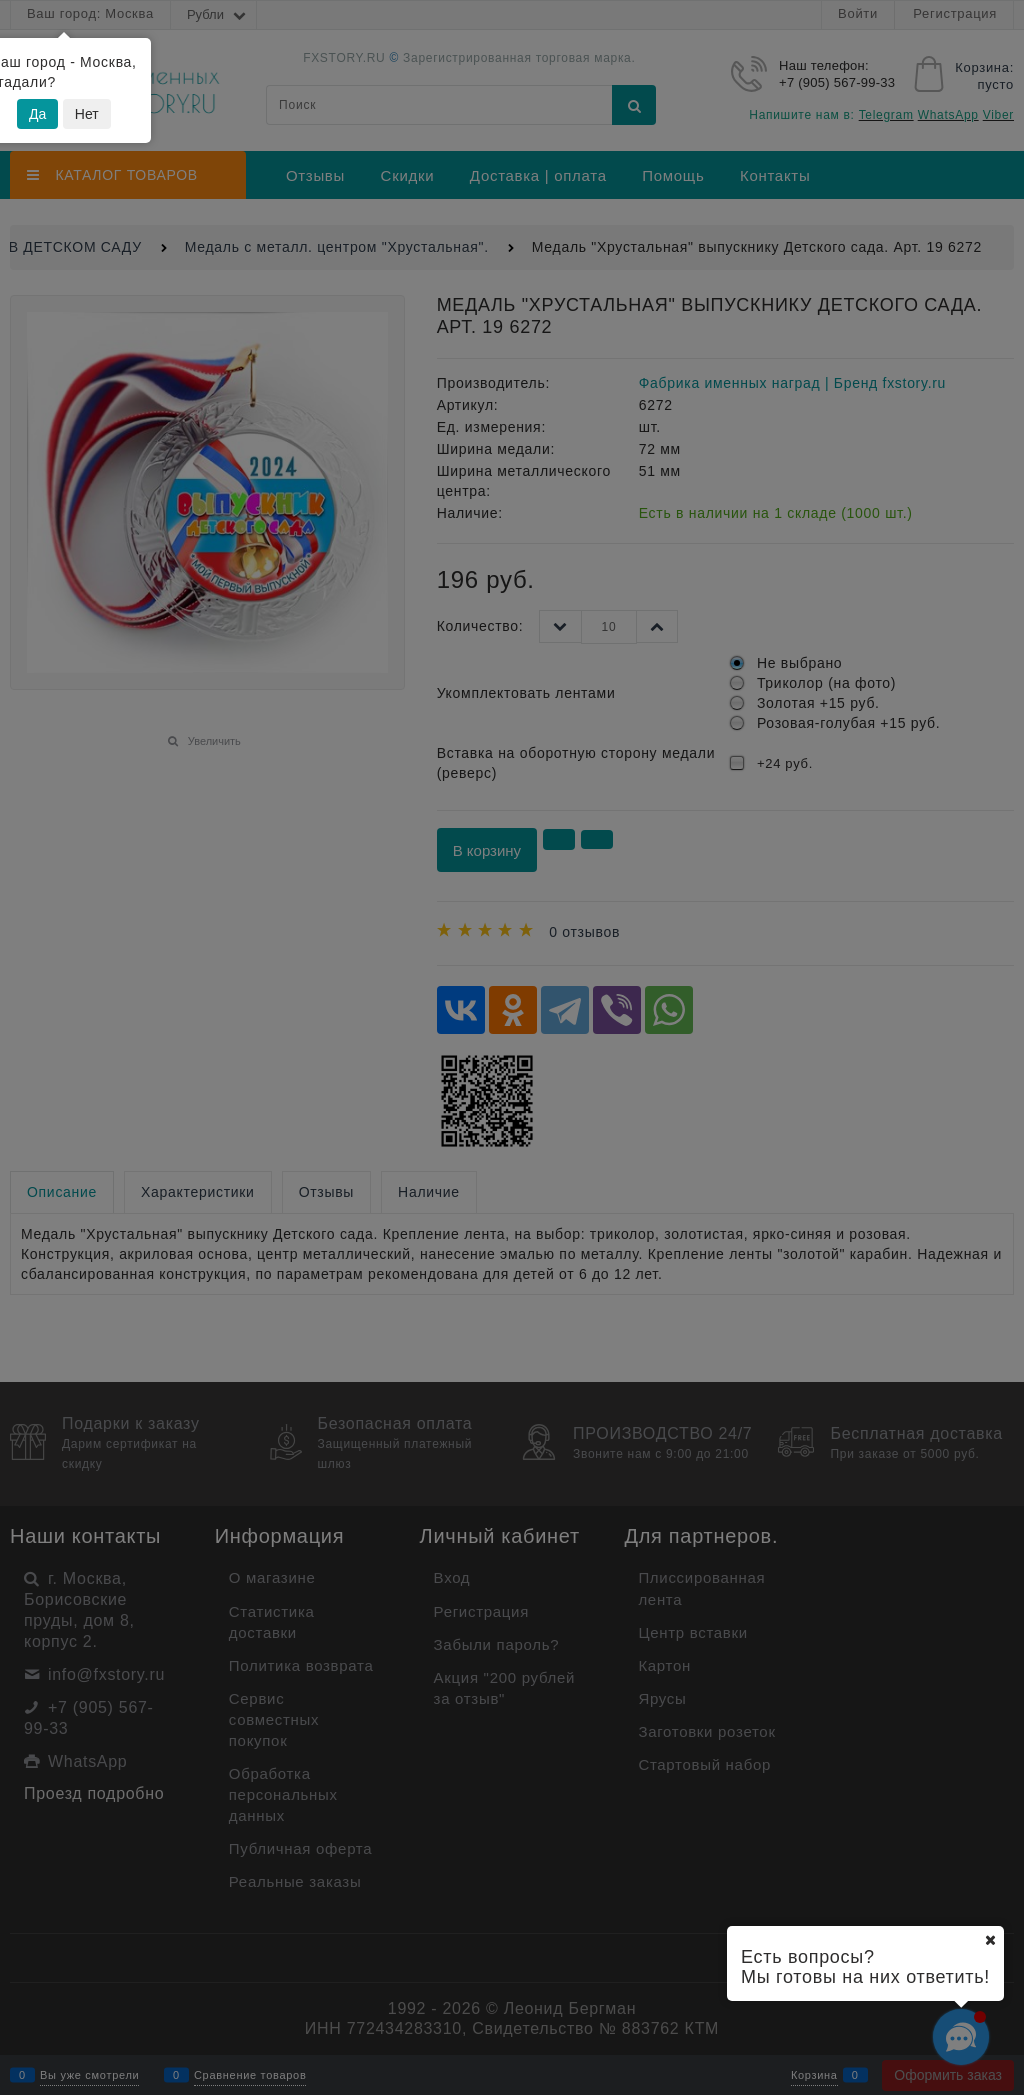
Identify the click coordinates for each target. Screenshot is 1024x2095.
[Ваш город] (990, 1940)
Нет (87, 114)
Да (37, 114)
